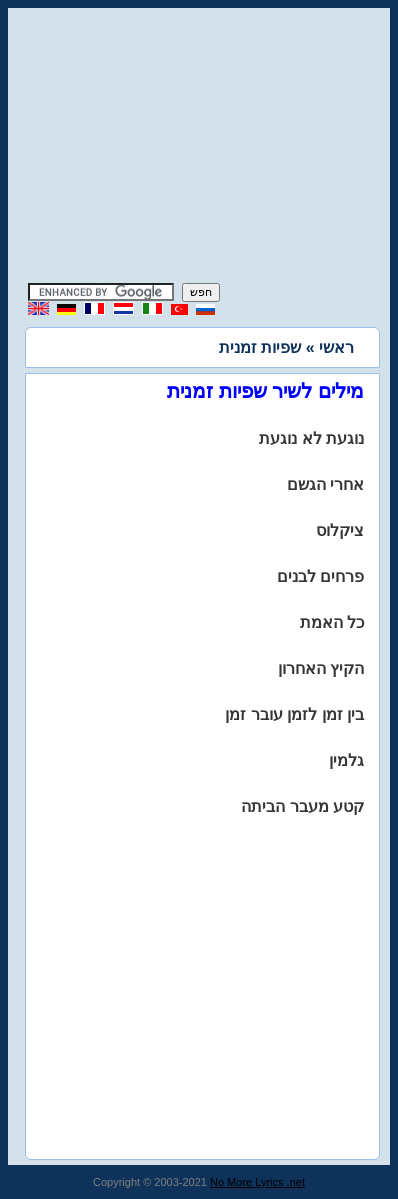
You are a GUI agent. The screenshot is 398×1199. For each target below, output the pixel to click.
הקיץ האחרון (321, 668)
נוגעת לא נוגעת (311, 438)
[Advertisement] (199, 148)
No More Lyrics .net (257, 1182)
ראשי (336, 347)
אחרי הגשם (325, 484)
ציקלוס (340, 530)
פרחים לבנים (320, 576)
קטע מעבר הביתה (302, 806)
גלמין (346, 760)
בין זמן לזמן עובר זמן (294, 714)
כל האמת (332, 622)
